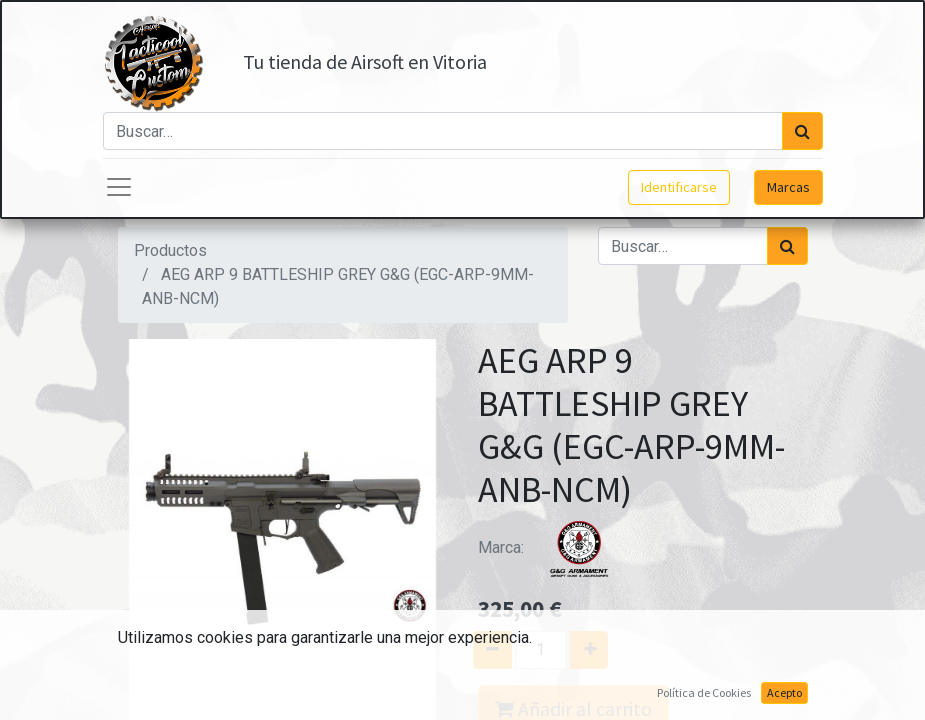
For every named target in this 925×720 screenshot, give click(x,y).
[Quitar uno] (484, 650)
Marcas (788, 187)
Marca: (553, 547)
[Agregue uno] (596, 650)
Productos (170, 250)
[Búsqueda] (802, 131)
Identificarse (679, 187)
